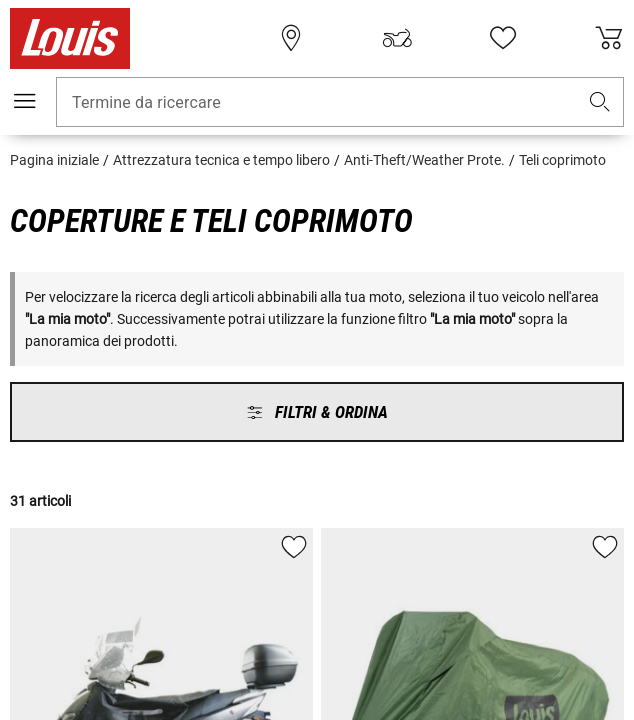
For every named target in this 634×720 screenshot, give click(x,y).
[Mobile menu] (25, 101)
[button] (600, 102)
